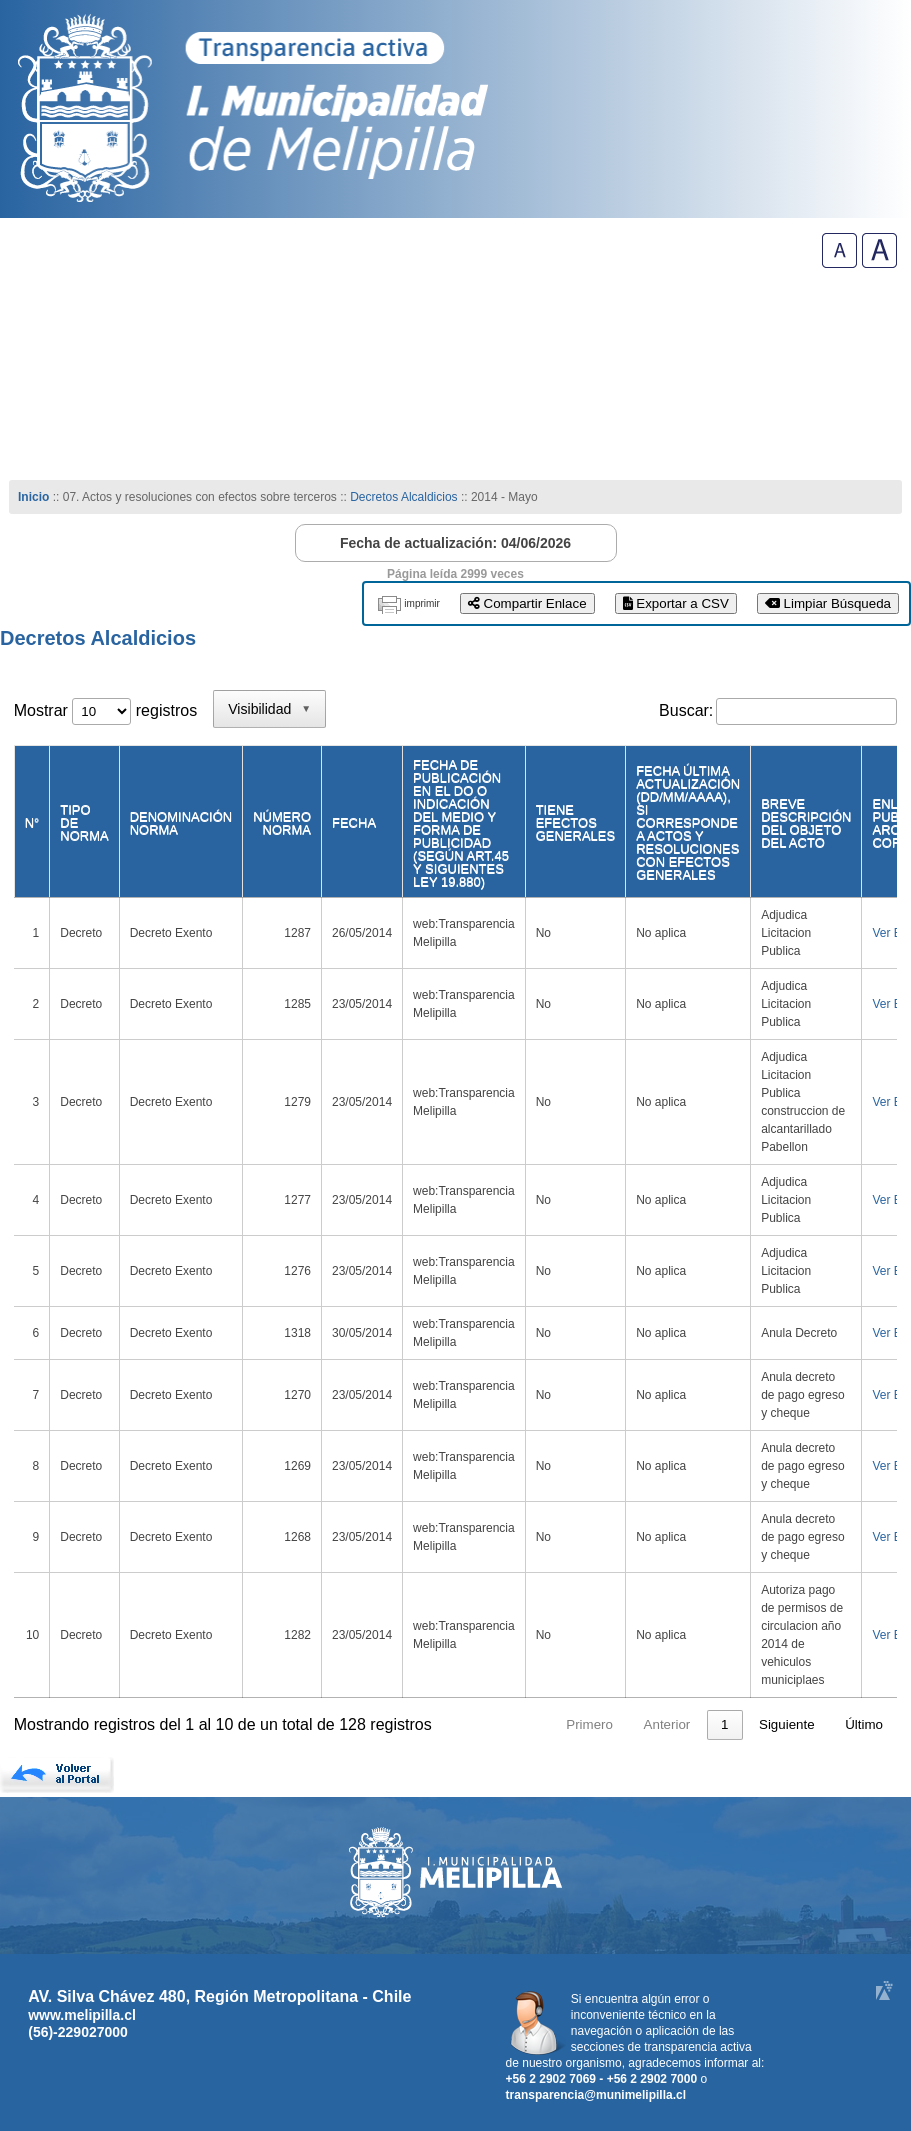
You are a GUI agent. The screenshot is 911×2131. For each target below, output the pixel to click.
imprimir (422, 603)
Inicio (33, 497)
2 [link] (676, 1724)
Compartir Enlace (527, 603)
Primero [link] (503, 1724)
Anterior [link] (581, 1724)
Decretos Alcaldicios (405, 497)
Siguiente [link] (787, 1724)
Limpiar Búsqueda (828, 603)
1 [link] (638, 1724)
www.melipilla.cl (82, 2015)
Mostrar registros (105, 710)
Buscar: (686, 710)
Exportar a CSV (676, 603)
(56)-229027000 (78, 2032)
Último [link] (864, 1724)
